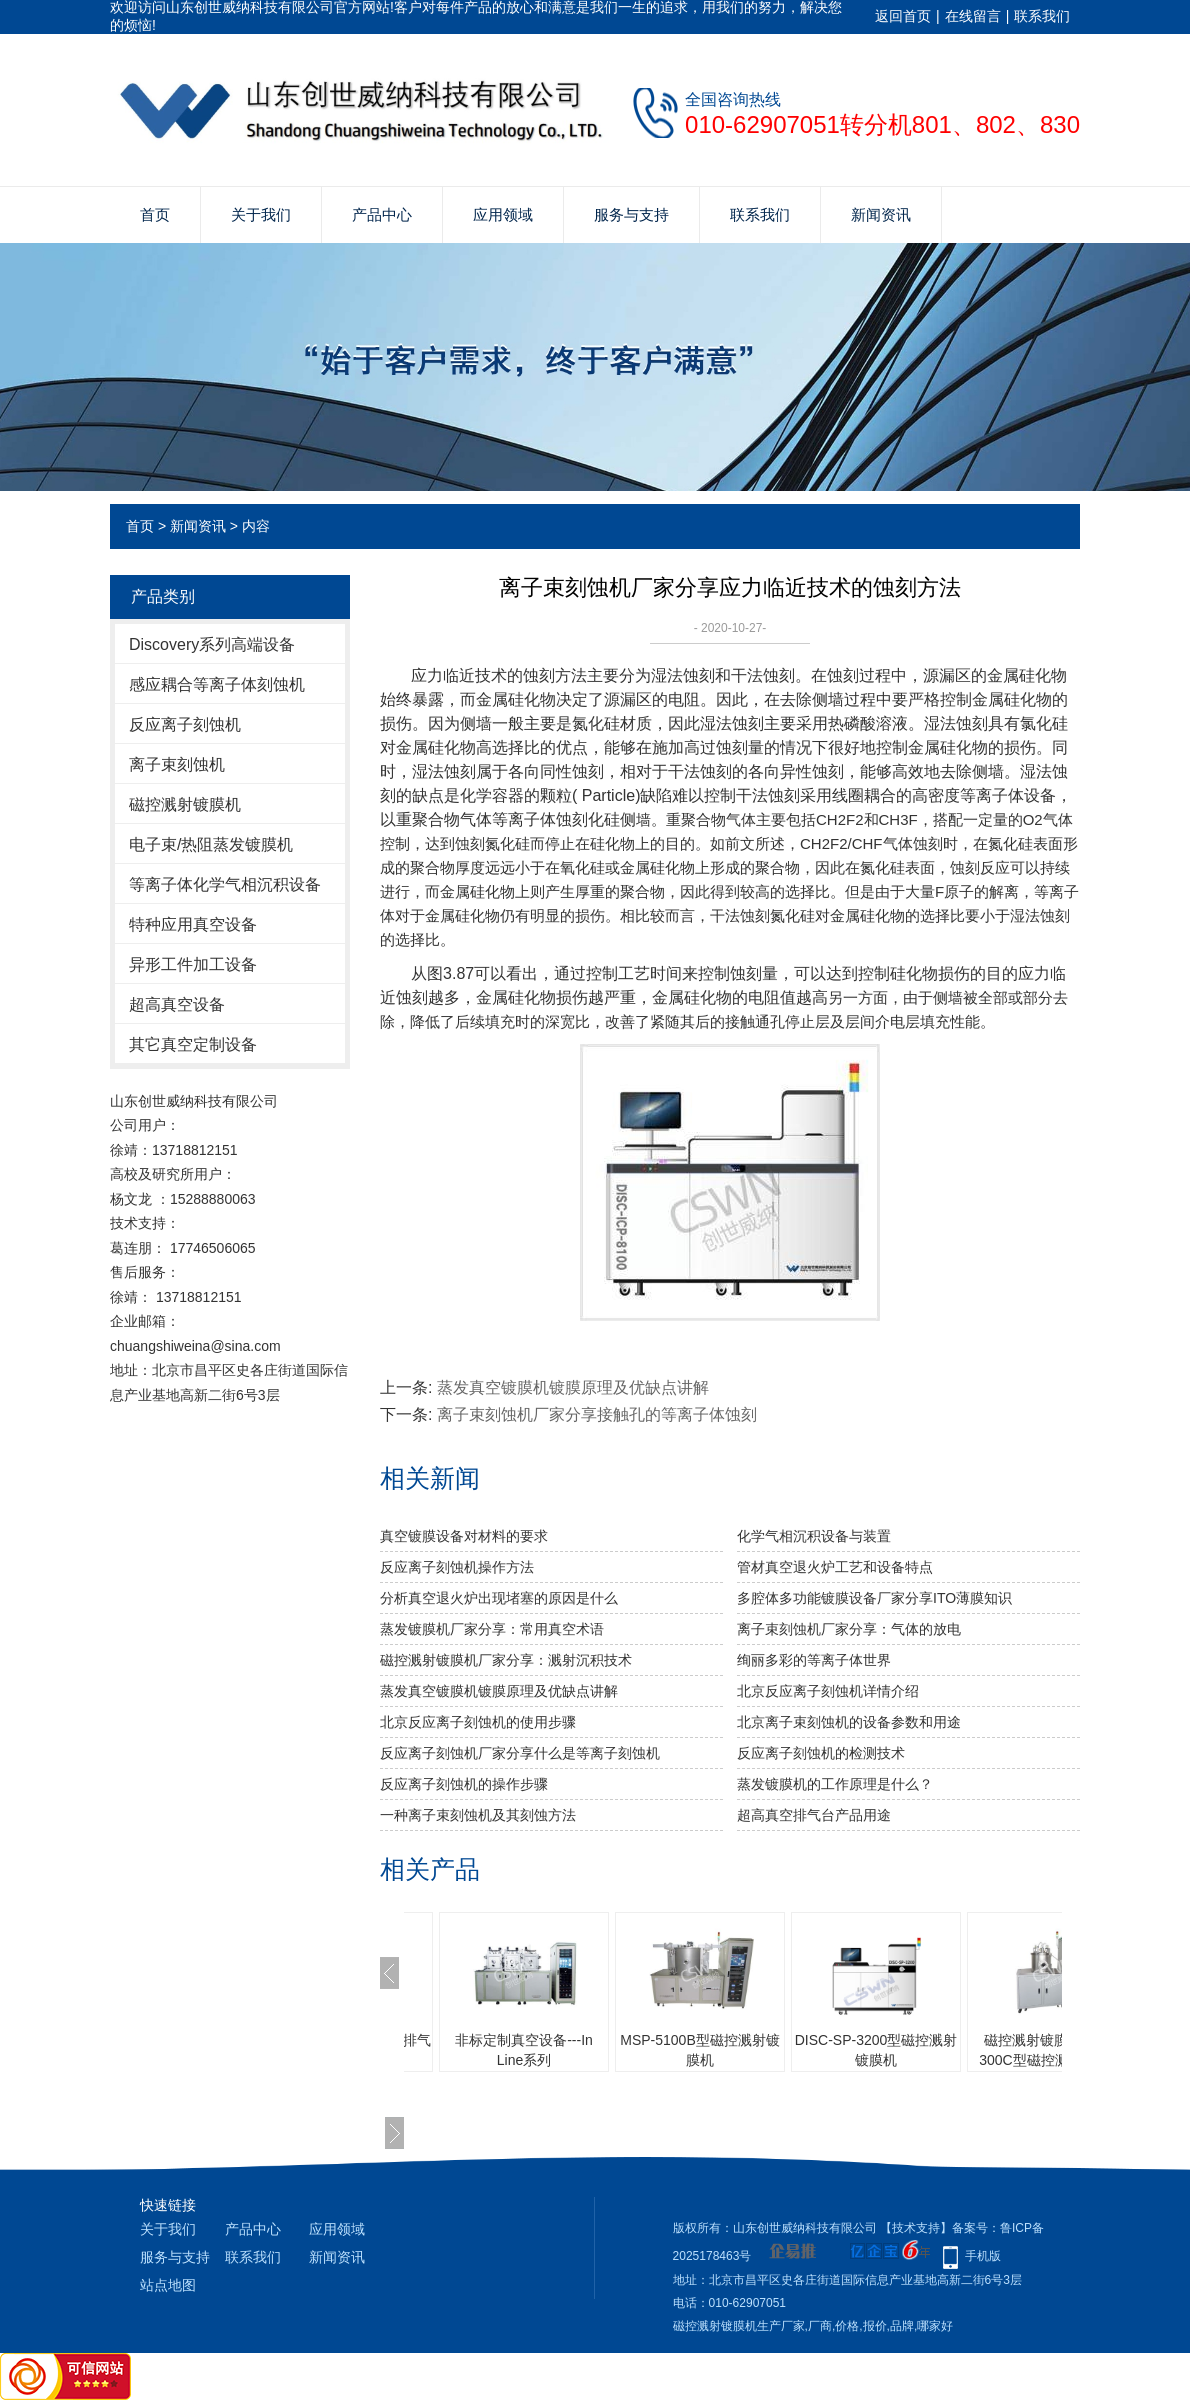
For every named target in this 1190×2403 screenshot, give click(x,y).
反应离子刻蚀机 (185, 724)
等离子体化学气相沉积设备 (225, 884)
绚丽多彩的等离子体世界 (814, 1660)
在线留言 (973, 16)
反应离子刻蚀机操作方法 (457, 1567)
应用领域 (503, 214)
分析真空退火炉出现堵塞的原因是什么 (499, 1598)
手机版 (983, 2256)
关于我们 (261, 214)
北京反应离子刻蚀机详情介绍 (828, 1691)
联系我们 (1042, 16)
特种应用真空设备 (193, 924)
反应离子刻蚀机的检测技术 (821, 1753)
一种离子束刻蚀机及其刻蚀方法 (478, 1815)
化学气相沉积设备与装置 (814, 1536)
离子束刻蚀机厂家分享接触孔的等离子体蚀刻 (597, 1414)
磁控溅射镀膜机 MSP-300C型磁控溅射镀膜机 (1051, 2050)
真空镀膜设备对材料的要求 (464, 1536)
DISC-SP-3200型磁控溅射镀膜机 (876, 2050)
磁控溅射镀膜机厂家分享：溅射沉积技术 (506, 1660)
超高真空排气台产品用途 (814, 1815)
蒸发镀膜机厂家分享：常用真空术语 (492, 1629)
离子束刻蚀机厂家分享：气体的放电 (849, 1629)
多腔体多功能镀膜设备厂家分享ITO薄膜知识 (874, 1598)
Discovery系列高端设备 (212, 644)
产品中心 (382, 214)
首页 (155, 214)
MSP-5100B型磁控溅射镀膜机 (699, 2050)
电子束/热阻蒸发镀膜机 (211, 844)
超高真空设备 (177, 1004)
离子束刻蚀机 (177, 764)
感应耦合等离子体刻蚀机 (217, 684)
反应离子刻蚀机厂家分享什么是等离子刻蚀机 (520, 1753)
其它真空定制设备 (193, 1044)
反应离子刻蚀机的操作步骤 (464, 1784)
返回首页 (903, 16)
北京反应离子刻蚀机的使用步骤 (478, 1722)
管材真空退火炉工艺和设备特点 (835, 1567)
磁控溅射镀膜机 (185, 804)
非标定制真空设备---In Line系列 (524, 2050)
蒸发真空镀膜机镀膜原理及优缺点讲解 (573, 1387)
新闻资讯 (881, 214)
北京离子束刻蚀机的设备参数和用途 (849, 1722)
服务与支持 (631, 214)
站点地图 (168, 2285)
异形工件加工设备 (193, 964)
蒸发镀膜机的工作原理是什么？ (835, 1784)
